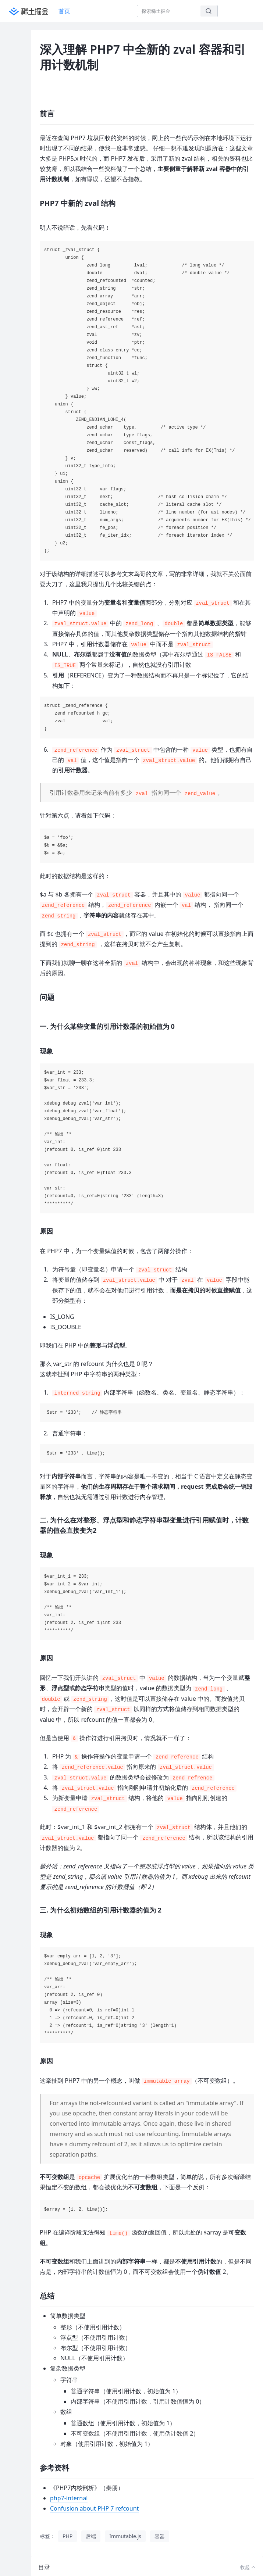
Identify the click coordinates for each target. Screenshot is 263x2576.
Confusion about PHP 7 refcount (94, 2508)
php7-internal (69, 2498)
